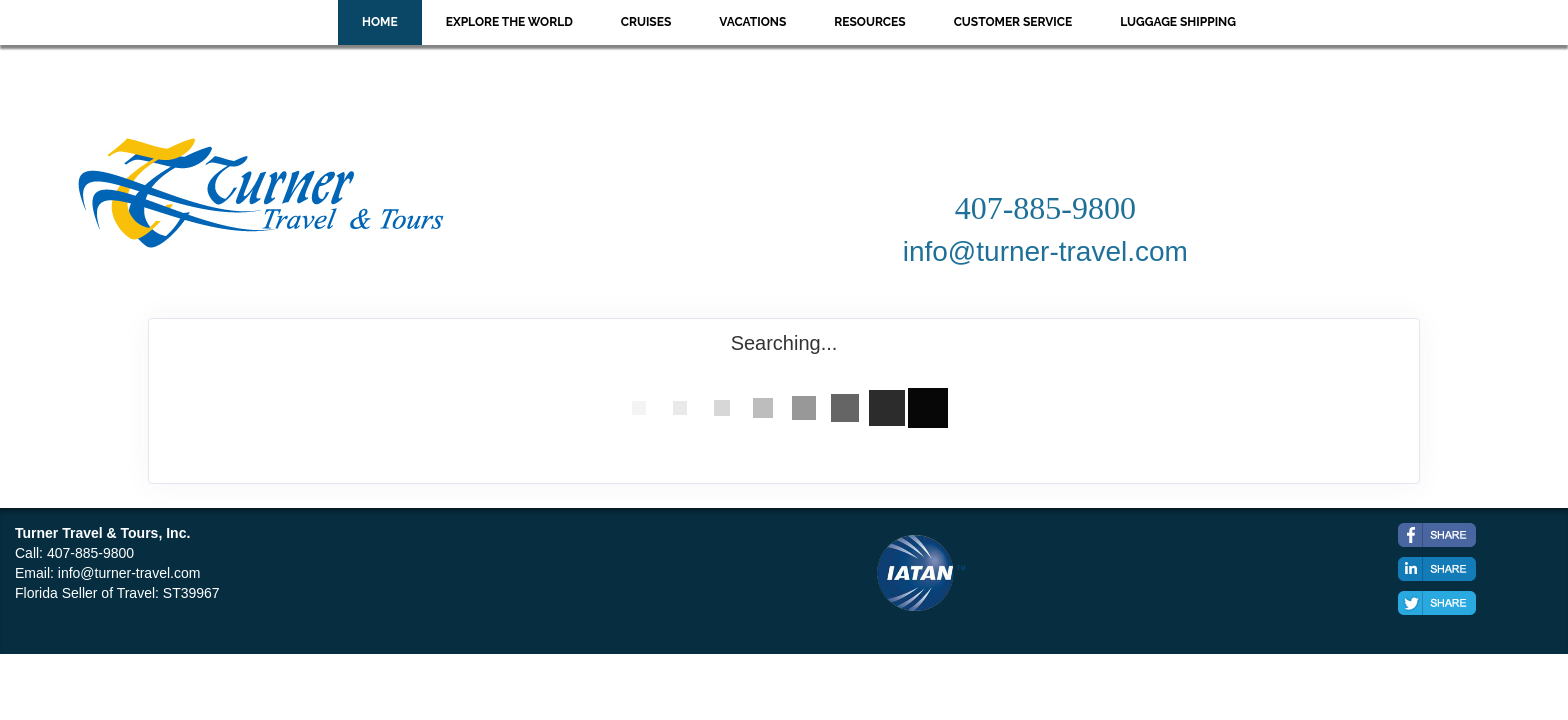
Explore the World (509, 22)
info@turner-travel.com (129, 573)
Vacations (752, 22)
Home (380, 22)
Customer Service (1013, 22)
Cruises (646, 22)
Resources (869, 22)
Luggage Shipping (1178, 22)
